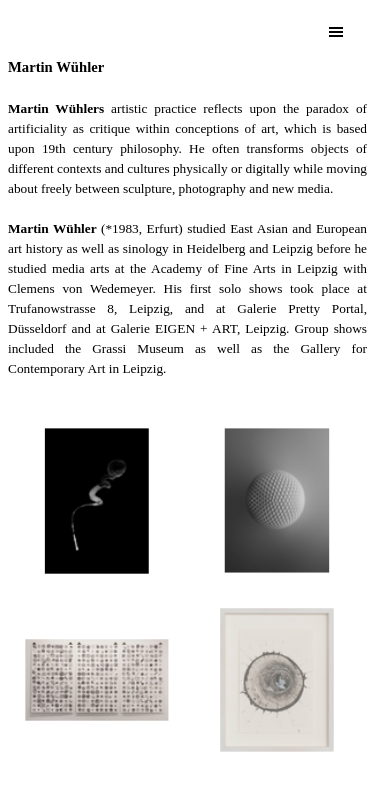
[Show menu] (336, 31)
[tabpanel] (187, 227)
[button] (98, 501)
